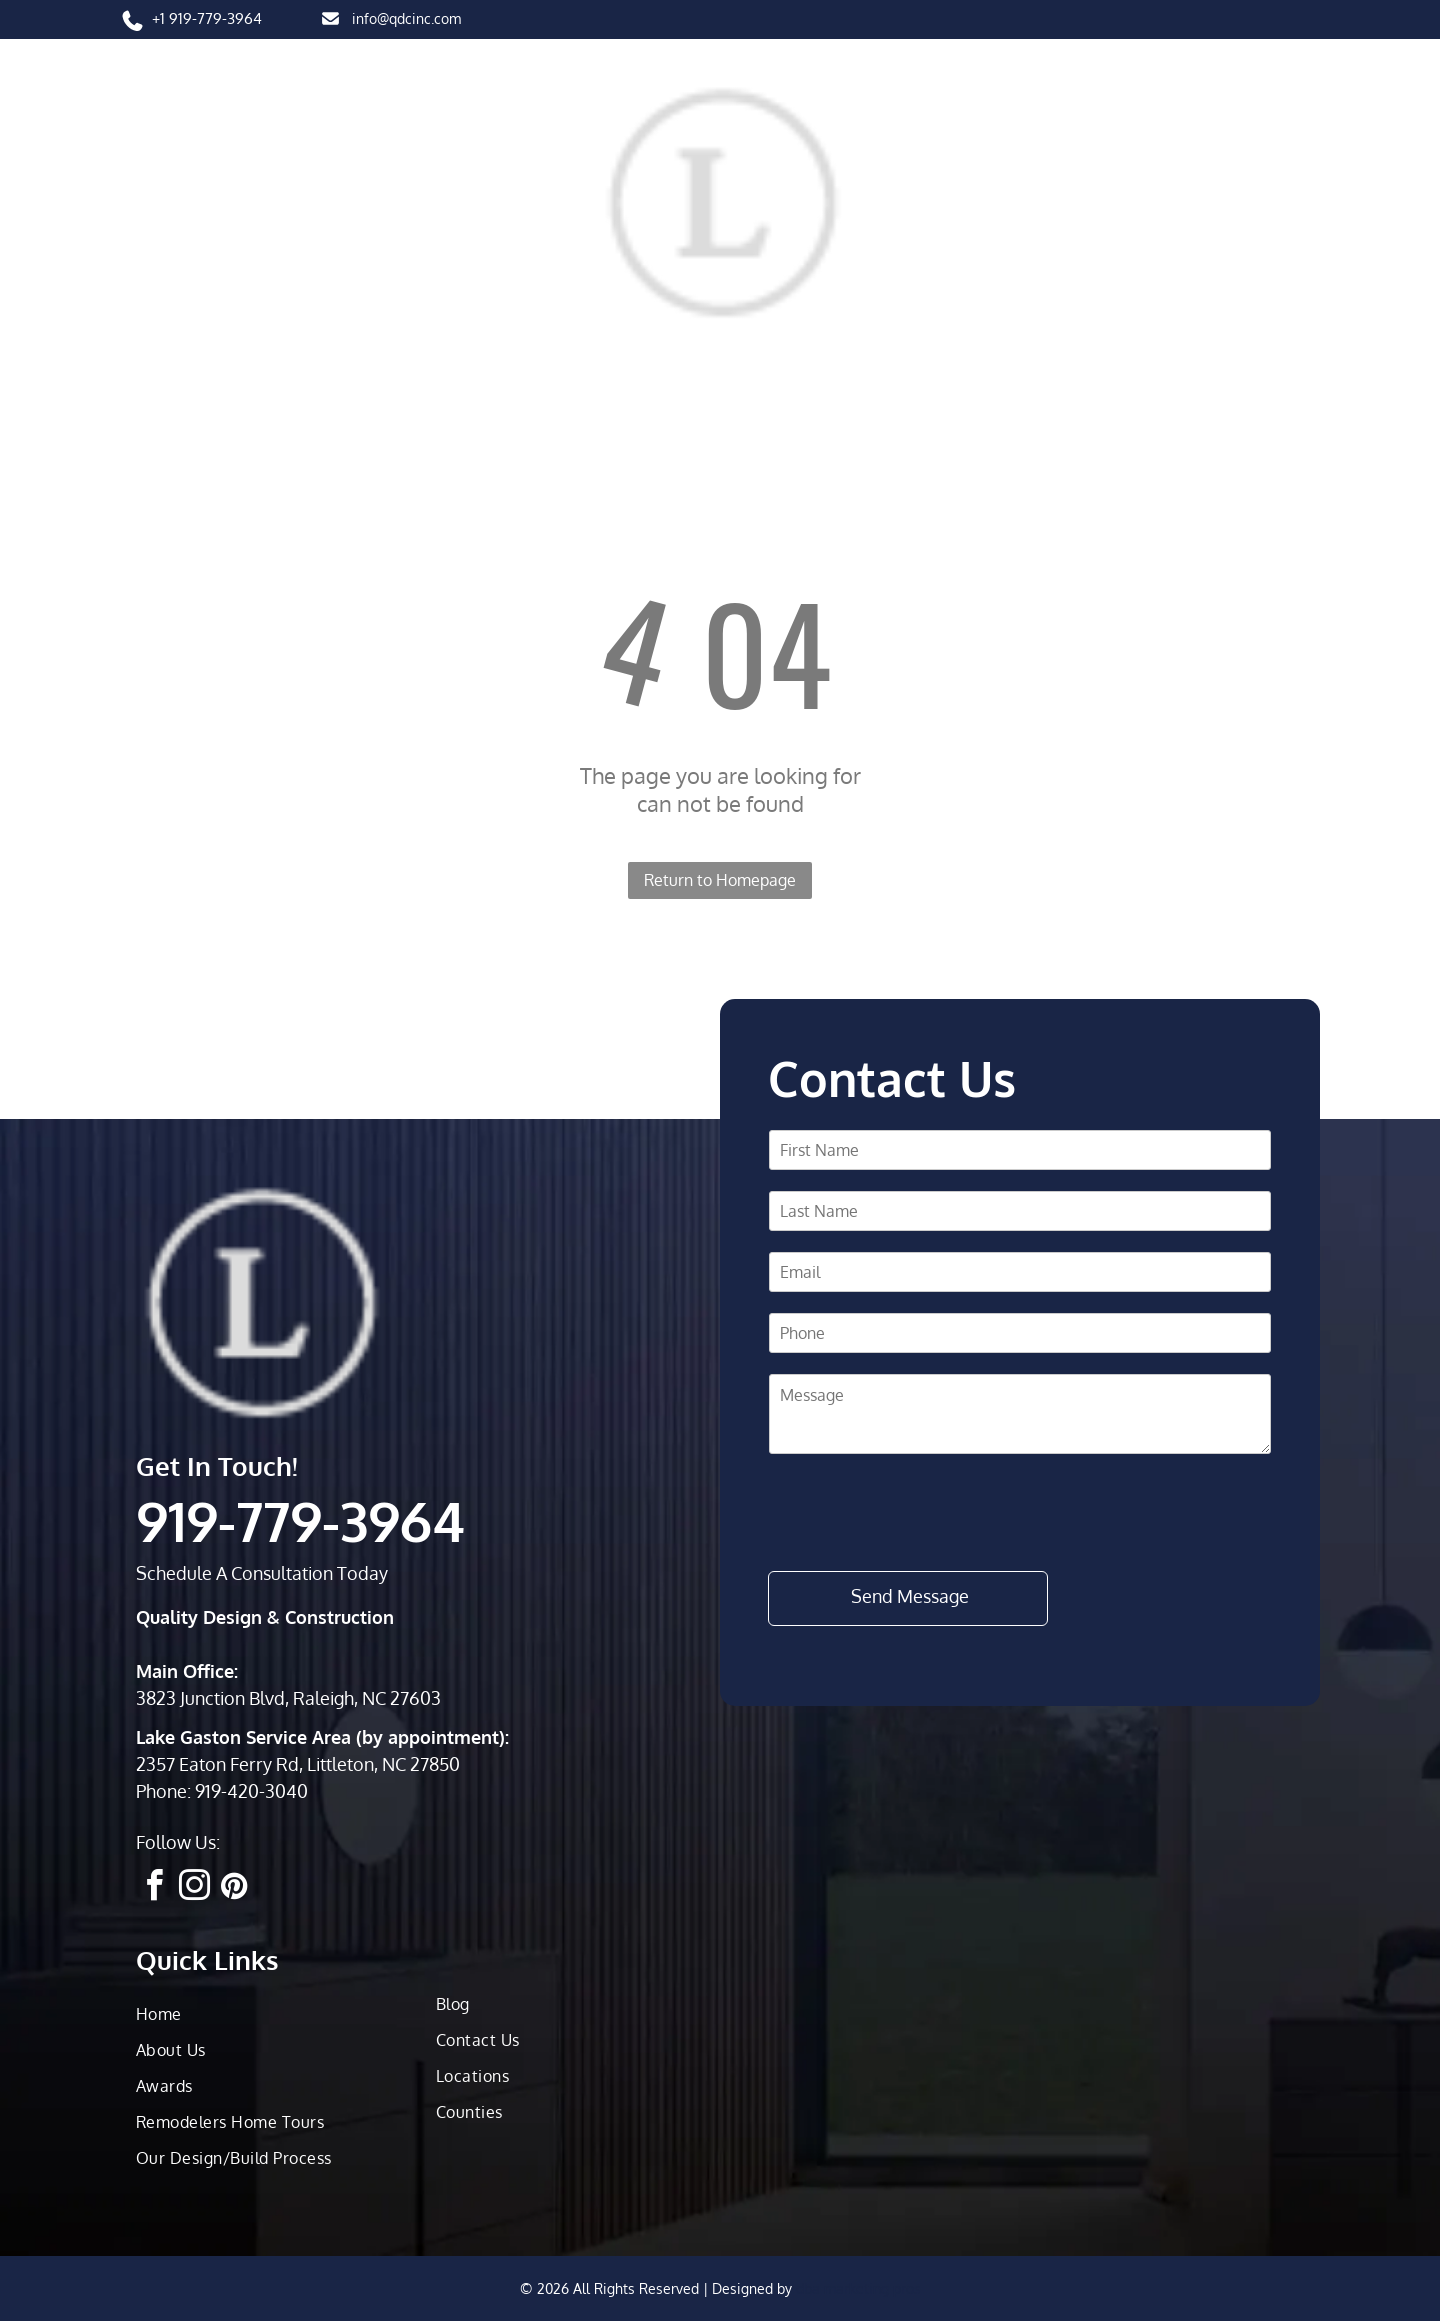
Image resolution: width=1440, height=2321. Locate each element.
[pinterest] (234, 1888)
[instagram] (194, 1888)
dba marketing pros (858, 2288)
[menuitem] (185, 356)
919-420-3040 (251, 1791)
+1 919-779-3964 (207, 18)
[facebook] (154, 1888)
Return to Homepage (720, 880)
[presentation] (921, 1511)
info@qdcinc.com (406, 18)
